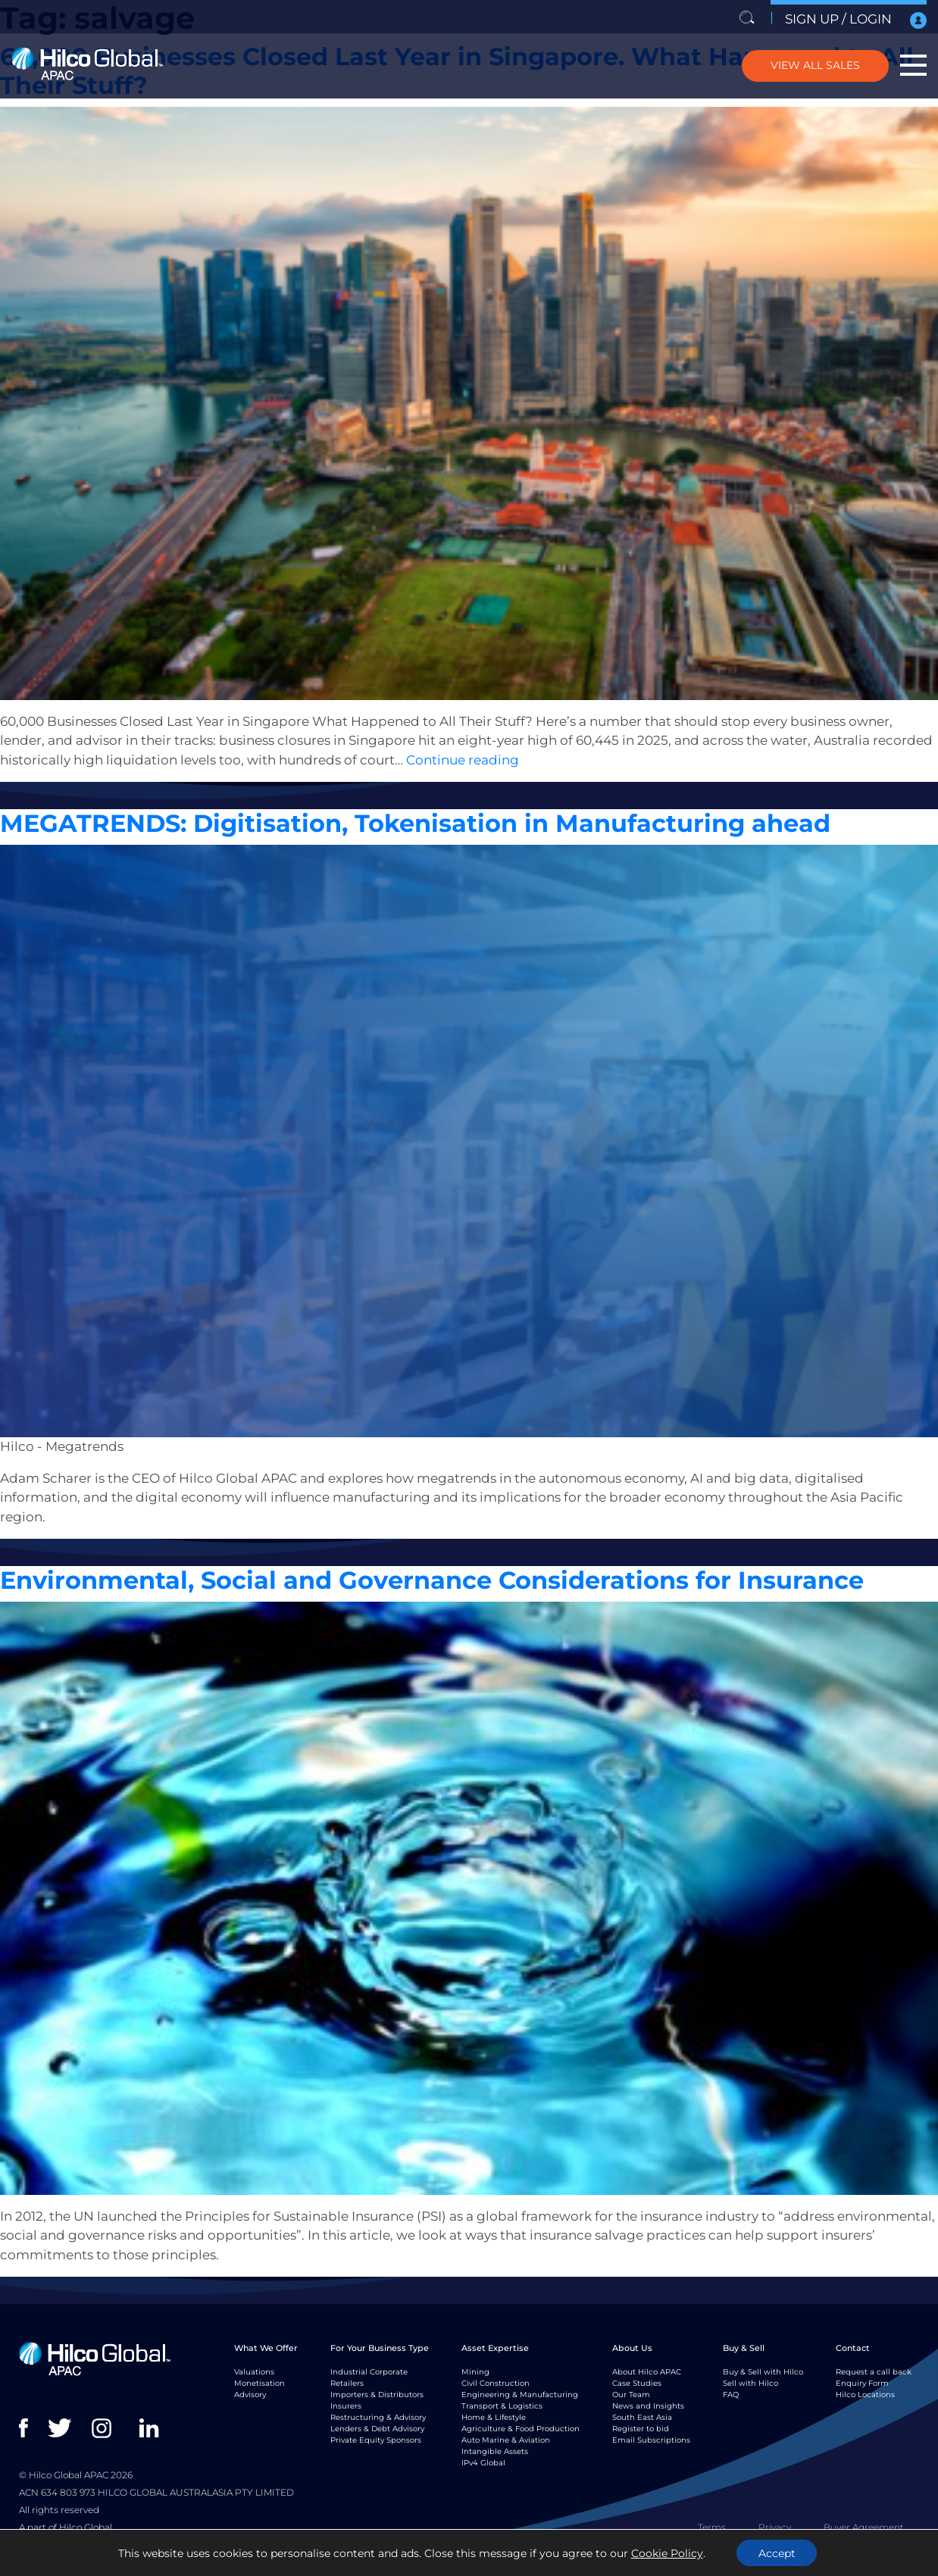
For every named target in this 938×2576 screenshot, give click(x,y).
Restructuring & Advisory (378, 2417)
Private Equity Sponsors (375, 2440)
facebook (32, 2428)
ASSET (153, 802)
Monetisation (259, 2383)
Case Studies (636, 2383)
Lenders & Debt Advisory (377, 2429)
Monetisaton (252, 2296)
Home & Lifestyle (493, 2417)
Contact (853, 2348)
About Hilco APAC (646, 2372)
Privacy (774, 2527)
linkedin (152, 2428)
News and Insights (648, 2406)
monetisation (200, 802)
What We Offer (266, 2348)
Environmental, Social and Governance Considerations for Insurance (432, 1580)
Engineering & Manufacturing (519, 2394)
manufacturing (208, 1559)
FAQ (731, 2394)
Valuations (294, 802)
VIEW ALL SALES (813, 65)
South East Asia (642, 2417)
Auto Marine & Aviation (505, 2440)
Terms (712, 2527)
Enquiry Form (862, 2383)
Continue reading (462, 759)
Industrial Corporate (369, 2372)
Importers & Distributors (377, 2394)
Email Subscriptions (651, 2440)
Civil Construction (495, 2383)
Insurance (197, 2296)
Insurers (345, 2406)
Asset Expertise (495, 2348)
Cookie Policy (666, 2552)
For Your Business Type (379, 2348)
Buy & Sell (743, 2348)
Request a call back (873, 2372)
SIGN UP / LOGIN (856, 20)
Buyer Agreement (864, 2527)
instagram (105, 2428)
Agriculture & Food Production (520, 2429)
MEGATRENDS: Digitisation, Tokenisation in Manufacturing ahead (415, 823)
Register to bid (640, 2429)
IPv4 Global (483, 2463)
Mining (475, 2372)
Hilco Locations (865, 2394)
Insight (84, 802)
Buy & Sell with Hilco (763, 2372)
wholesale (343, 802)
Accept (777, 2552)
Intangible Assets (494, 2451)
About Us (632, 2348)
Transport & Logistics (501, 2406)
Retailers (347, 2383)
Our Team (631, 2394)
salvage (250, 802)
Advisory (250, 2394)
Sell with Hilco (750, 2383)
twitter (61, 2428)
